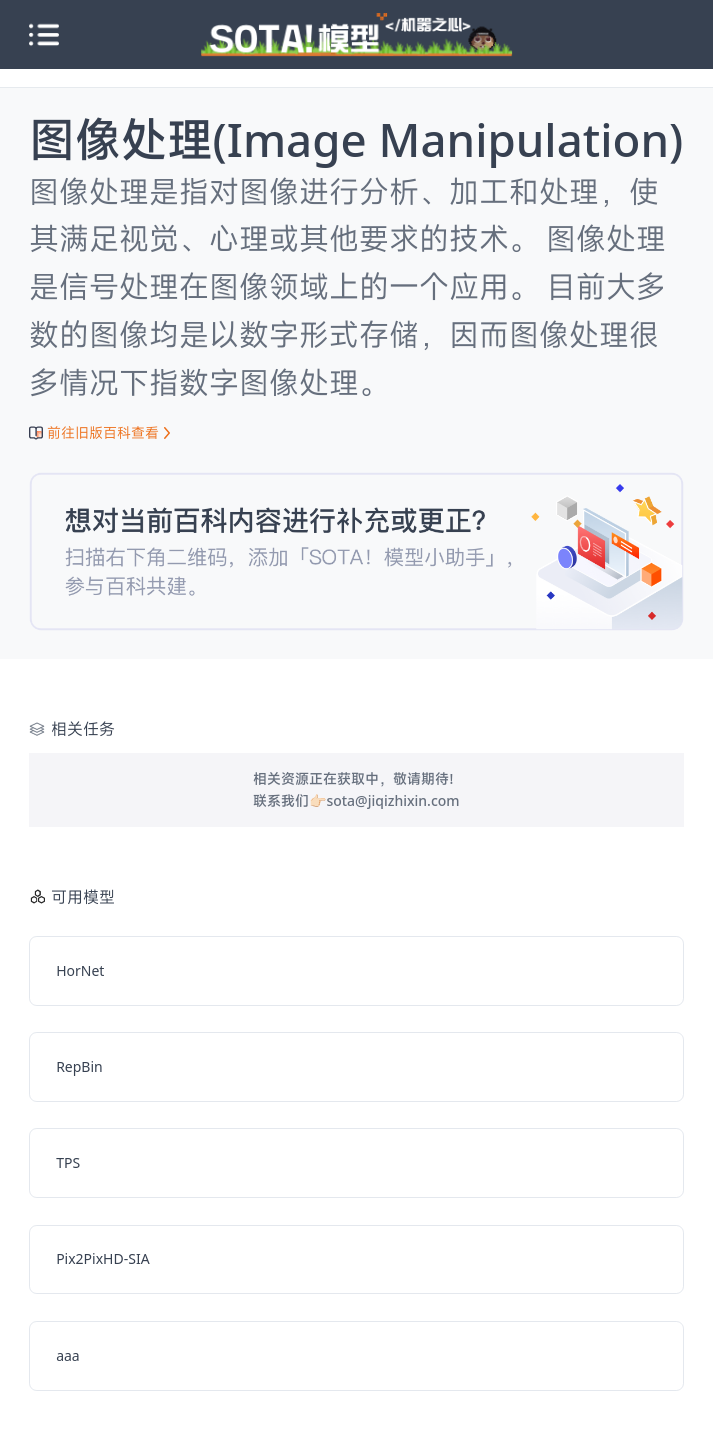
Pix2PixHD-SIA (102, 1258)
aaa (68, 1355)
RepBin (79, 1066)
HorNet (80, 970)
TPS (68, 1162)
